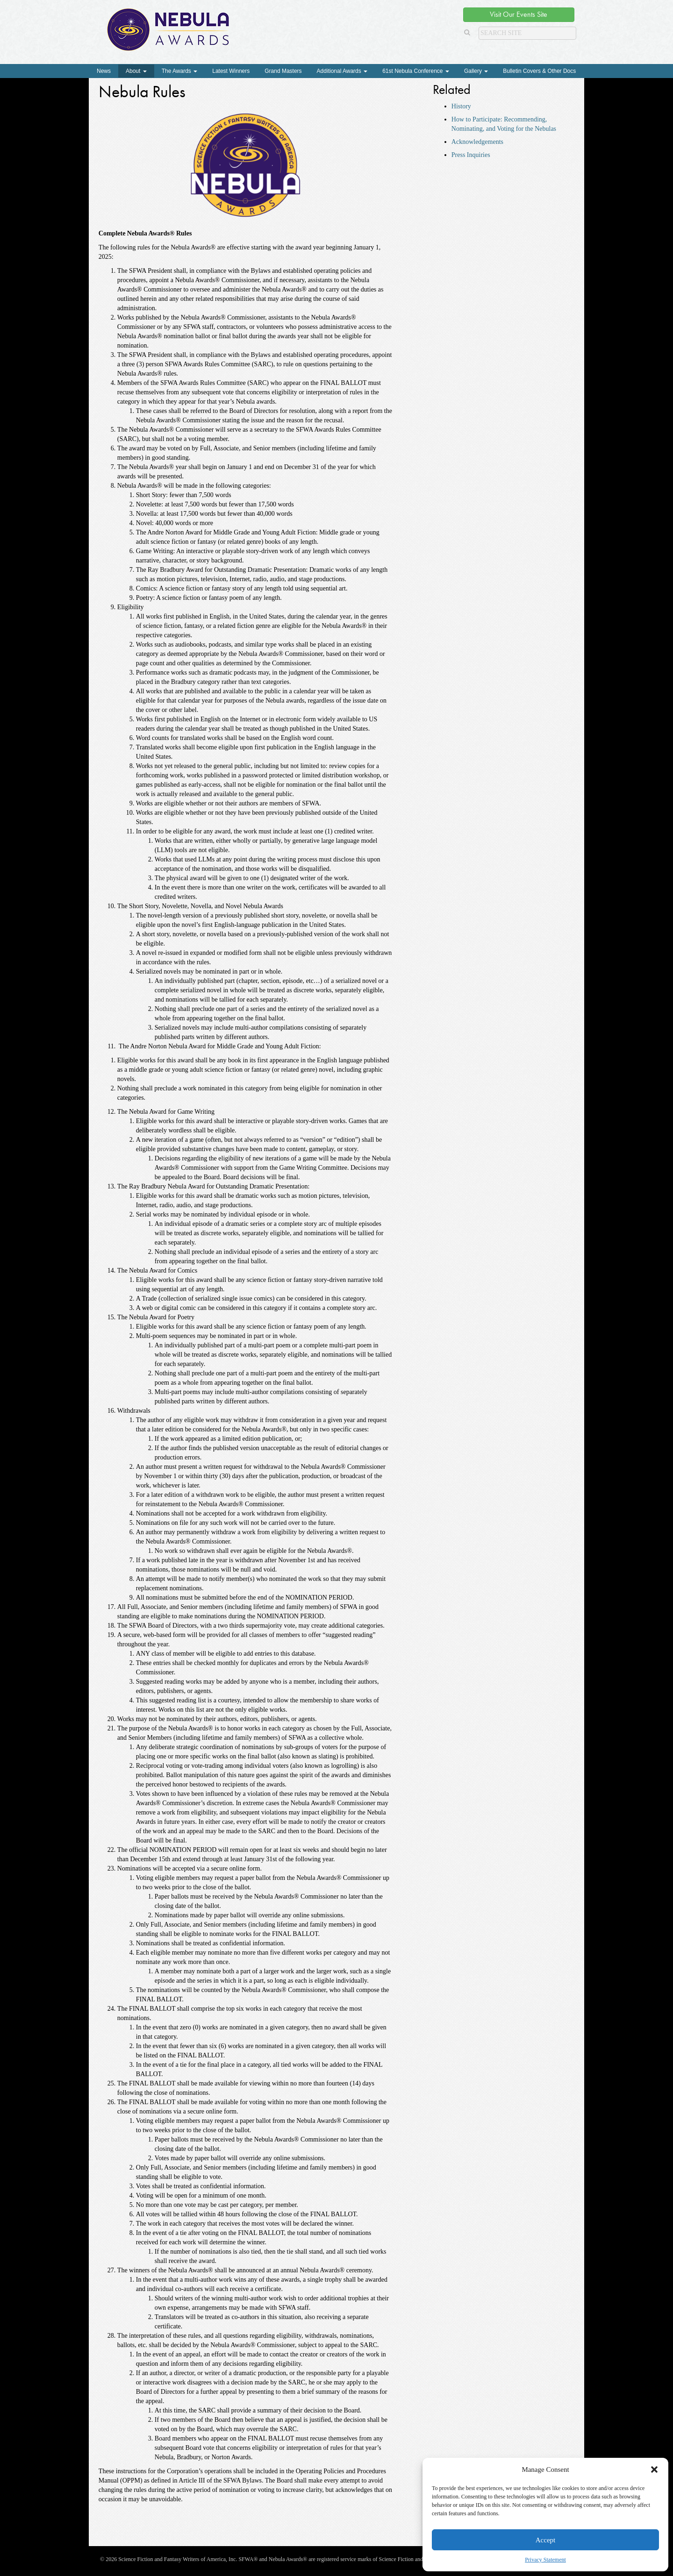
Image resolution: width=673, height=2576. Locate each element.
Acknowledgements (477, 141)
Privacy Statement (545, 2559)
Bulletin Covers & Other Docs (539, 71)
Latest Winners (231, 71)
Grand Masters (283, 71)
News (104, 71)
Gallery (476, 71)
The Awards (179, 71)
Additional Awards (342, 71)
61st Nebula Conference (415, 71)
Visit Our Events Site (518, 14)
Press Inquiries (470, 154)
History (461, 106)
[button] (654, 2469)
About (136, 71)
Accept (545, 2540)
